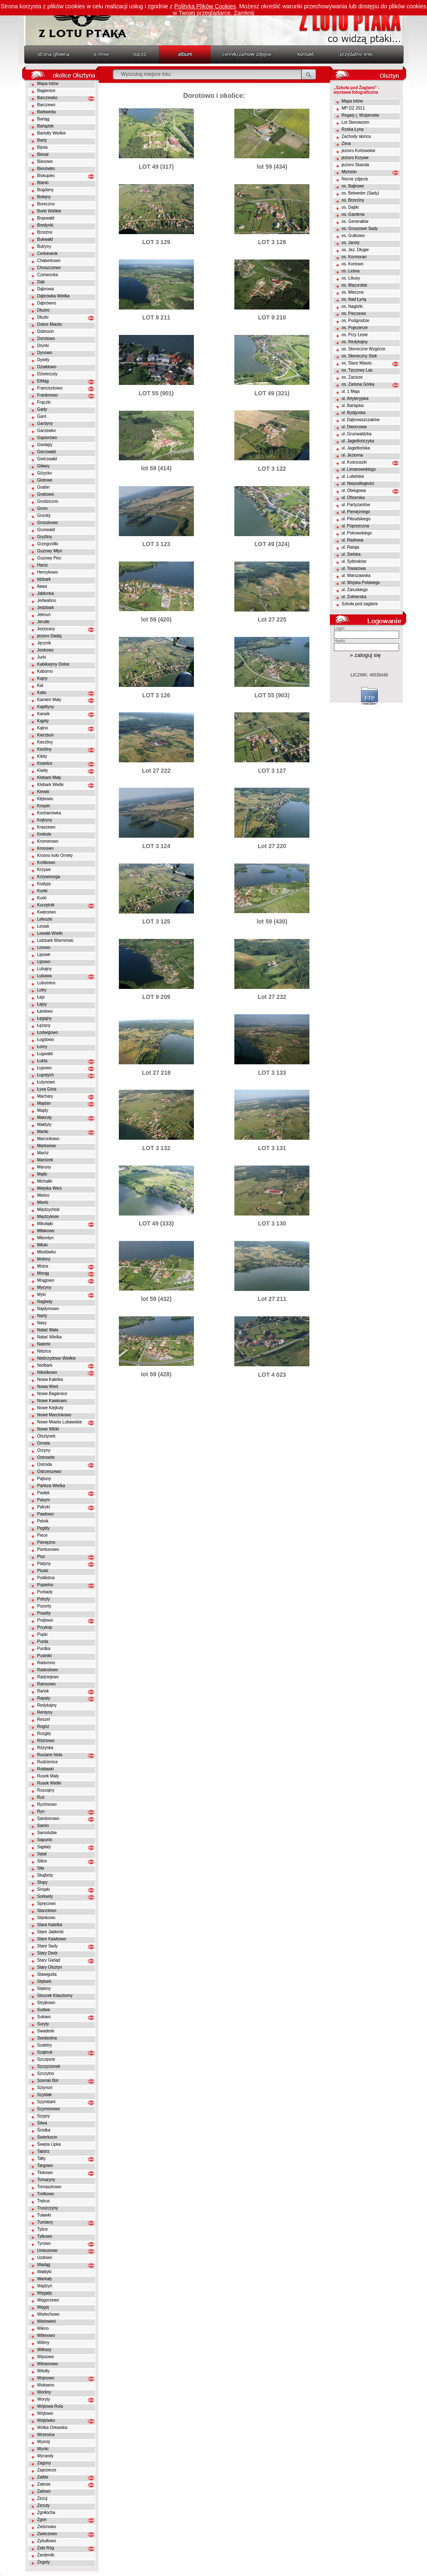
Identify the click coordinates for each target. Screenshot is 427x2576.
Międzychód (48, 1209)
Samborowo (48, 1818)
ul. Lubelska (353, 476)
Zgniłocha (46, 2512)
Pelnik (42, 1521)
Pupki (42, 1634)
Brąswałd (45, 218)
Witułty (43, 2371)
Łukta (42, 1060)
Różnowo (46, 1740)
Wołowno (45, 2385)
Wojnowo (45, 2378)
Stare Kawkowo (51, 1939)
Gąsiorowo (47, 437)
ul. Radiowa (352, 540)
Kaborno (45, 671)
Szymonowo (48, 2109)
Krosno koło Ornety (55, 855)
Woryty (43, 2399)
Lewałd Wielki (50, 933)
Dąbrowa (45, 289)
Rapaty (43, 1698)
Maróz (43, 1153)
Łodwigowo (47, 1032)
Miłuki (42, 1245)
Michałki (44, 1181)
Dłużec (43, 310)
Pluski (42, 1570)
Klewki (43, 791)
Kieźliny (44, 749)
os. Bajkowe (353, 186)
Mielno (43, 1195)
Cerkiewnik (47, 253)
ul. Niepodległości (358, 483)
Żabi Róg (45, 2548)
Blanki (42, 182)
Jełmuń (43, 614)
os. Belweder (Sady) (360, 193)
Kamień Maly (49, 699)
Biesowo (45, 161)
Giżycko (44, 473)
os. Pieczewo (354, 313)
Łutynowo (46, 1082)
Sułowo (44, 2016)
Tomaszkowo (49, 2186)
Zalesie (43, 2484)
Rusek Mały (48, 1776)
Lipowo (43, 961)
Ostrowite (46, 1457)
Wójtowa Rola (50, 2406)
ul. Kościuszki (354, 462)
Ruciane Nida (49, 1754)
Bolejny (44, 197)
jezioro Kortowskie (358, 150)
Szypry (43, 2116)
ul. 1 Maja (350, 391)
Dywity (43, 359)
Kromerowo (47, 841)
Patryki (43, 1507)
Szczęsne (46, 2059)
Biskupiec (46, 175)
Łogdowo (45, 1039)
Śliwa (42, 2123)
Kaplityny (45, 706)
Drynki (43, 345)
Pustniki (44, 1655)
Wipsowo (45, 2356)
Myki (41, 1294)
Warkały (44, 2278)
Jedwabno (46, 600)
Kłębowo (45, 798)
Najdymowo (48, 1308)
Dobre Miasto (49, 324)
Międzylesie (48, 1216)
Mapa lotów (47, 83)
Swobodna (47, 2038)
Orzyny (43, 1450)
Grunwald (46, 529)
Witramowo (47, 2363)
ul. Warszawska (356, 575)
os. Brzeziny (353, 200)
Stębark (44, 1981)
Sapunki (44, 1839)
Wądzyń (44, 2286)
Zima (346, 143)
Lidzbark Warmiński (55, 940)
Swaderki (45, 2031)
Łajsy (42, 1004)
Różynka (45, 1747)
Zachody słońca (356, 136)
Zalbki (42, 2477)
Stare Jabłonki (50, 1932)
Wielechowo (48, 2314)
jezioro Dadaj (49, 636)
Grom (42, 508)
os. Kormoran (354, 257)
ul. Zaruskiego (355, 589)
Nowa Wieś (47, 1386)
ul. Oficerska (353, 497)
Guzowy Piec (49, 558)
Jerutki (43, 621)
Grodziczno (47, 501)
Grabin (43, 487)
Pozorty (44, 1606)
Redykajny (47, 1705)
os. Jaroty (350, 242)
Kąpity (43, 721)
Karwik (43, 713)
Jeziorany (46, 629)
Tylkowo (44, 2236)
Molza (42, 1266)
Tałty (41, 2158)
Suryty (43, 2024)
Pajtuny (44, 1478)
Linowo (43, 947)
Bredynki (45, 225)
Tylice (42, 2229)
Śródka (43, 2130)
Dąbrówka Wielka (53, 296)
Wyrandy (45, 2456)
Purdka (43, 1648)
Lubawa (44, 975)
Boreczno (46, 204)
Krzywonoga (48, 876)
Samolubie (47, 1832)
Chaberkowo (48, 260)
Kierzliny (45, 742)
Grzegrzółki (47, 544)
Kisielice (45, 763)
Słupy (42, 1882)
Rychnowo (47, 1804)
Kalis (41, 692)
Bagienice (46, 90)
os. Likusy (351, 278)
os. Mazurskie (354, 285)
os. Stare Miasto (357, 363)
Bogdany (45, 189)
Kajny (42, 678)
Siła (40, 1868)
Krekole (44, 834)
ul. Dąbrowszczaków (360, 419)
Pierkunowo (48, 1549)
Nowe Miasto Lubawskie (59, 1422)
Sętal (42, 1854)
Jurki (41, 657)
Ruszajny (45, 1790)
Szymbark (46, 2101)
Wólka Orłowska (52, 2427)
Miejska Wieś (49, 1188)
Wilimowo (46, 2335)
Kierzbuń (45, 735)
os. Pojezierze (355, 327)
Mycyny (44, 1287)
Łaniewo (45, 1011)
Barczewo (46, 104)
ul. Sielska (351, 554)
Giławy (43, 466)
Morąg (43, 1273)
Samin (43, 1825)
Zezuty (43, 2505)
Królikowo (46, 862)
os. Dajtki (350, 207)
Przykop (44, 1627)
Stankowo (46, 1917)
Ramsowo (46, 1684)
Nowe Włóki (48, 1429)
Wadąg (43, 2264)
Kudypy (44, 883)
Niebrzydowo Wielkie (56, 1358)
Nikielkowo (47, 1372)
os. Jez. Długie (355, 249)
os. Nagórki (352, 306)
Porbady (45, 1592)
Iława (42, 586)
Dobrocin (45, 331)
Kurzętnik (46, 905)
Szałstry (44, 2045)
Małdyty (44, 1124)
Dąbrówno (46, 303)
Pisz (41, 1556)
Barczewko (47, 97)
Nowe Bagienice (52, 1393)
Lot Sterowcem (355, 122)
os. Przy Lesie (355, 334)
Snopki (43, 1889)
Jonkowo (45, 650)
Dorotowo (46, 338)
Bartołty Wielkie (51, 133)
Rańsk (43, 1691)
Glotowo (45, 480)
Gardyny (45, 423)
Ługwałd (45, 1053)
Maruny (44, 1167)
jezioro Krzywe (355, 157)
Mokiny (43, 1259)
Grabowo (45, 494)
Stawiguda (47, 1974)
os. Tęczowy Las (357, 370)
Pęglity (43, 1528)
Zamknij (244, 13)
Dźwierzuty (47, 374)
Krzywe (44, 869)
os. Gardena (353, 214)
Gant (41, 416)
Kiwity (42, 770)
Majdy (42, 1110)
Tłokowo (45, 2172)
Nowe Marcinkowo (54, 1415)
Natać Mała (47, 1330)
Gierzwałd (46, 451)
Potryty (43, 1599)
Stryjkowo (46, 2002)
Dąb (41, 282)
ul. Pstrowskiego (357, 533)
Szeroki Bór (48, 2080)
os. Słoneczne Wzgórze (363, 349)
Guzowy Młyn (49, 551)
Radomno (46, 1662)
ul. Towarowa (354, 568)
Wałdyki (44, 2271)
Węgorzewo (48, 2300)
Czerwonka (47, 274)
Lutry (41, 990)
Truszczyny (47, 2208)
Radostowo (47, 1669)
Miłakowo (46, 1230)
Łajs (41, 997)
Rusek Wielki (49, 1783)
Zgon (42, 2519)
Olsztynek (46, 1436)
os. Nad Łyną (354, 299)
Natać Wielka (49, 1337)
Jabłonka (45, 593)
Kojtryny (44, 820)
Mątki (42, 1174)
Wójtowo (45, 2413)
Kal (40, 685)
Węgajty (44, 2293)
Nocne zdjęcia (355, 179)
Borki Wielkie (49, 211)
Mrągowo (45, 1280)
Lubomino (46, 983)
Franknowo (47, 395)
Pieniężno (46, 1542)
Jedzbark (45, 607)
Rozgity (44, 1733)
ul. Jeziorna (352, 455)
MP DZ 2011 (353, 108)
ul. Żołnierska (354, 596)
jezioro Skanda (355, 164)
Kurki (42, 898)
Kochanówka (49, 813)
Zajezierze (46, 2470)
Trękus (43, 2201)
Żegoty (43, 2562)
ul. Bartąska (353, 405)
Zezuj (42, 2498)
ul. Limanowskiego (359, 469)
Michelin (349, 172)
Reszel (43, 1719)
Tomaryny (46, 2179)
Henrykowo (47, 572)
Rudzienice (47, 1762)
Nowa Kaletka (50, 1379)
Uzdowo (44, 2257)
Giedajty (45, 444)
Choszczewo (49, 267)
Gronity (43, 515)
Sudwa (43, 2009)
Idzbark (44, 579)
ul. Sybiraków (354, 561)
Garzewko (46, 430)
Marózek (45, 1160)
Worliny (44, 2392)
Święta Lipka (49, 2144)
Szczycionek (48, 2066)
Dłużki (42, 317)
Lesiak (43, 926)
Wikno (43, 2328)
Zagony (44, 2463)
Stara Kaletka (49, 1924)
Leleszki (44, 919)
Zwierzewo (47, 2533)
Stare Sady (47, 1946)
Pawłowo (45, 1514)
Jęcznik (44, 643)
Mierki (42, 1202)
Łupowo (44, 1068)
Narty (42, 1315)
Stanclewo (46, 1910)
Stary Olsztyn (49, 1967)
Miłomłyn (45, 1238)
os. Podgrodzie (355, 320)
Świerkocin (47, 2137)
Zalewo (43, 2491)
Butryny (44, 246)
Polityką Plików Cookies (205, 6)
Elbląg (43, 381)
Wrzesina (46, 2434)
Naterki (43, 1344)
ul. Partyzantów (356, 504)
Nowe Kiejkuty (50, 1407)
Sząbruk (45, 2052)
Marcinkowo (48, 1138)
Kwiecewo (46, 912)
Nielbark (45, 1365)
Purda (42, 1641)
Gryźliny (44, 536)
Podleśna (46, 1577)
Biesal (42, 154)
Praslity (44, 1613)
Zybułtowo (46, 2541)
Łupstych (45, 1075)
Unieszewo (47, 2250)
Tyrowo (43, 2243)
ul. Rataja (350, 547)
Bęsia (42, 147)
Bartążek (45, 126)
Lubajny (44, 968)
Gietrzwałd (47, 459)
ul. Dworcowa (354, 426)
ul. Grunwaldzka (357, 434)
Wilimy (43, 2342)
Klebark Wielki (50, 784)
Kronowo (45, 848)
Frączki (43, 402)
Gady (42, 409)
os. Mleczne (353, 292)
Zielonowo (46, 2526)
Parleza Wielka (51, 1485)
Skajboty (45, 1875)
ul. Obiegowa (354, 490)
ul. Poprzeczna (355, 526)
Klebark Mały (49, 777)
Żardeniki (45, 2555)
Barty (42, 140)
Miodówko (46, 1252)
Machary (45, 1096)
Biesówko (46, 168)
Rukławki (45, 1769)
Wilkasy (44, 2349)
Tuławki (44, 2215)
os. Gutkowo (353, 235)
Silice (42, 1861)
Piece (42, 1535)
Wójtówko (46, 2420)
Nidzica (44, 1351)
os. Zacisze (352, 377)
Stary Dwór (47, 1953)
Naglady (45, 1301)
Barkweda (46, 112)
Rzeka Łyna (353, 129)
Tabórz (43, 2151)
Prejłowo (45, 1620)
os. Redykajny (355, 341)
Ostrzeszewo (49, 1471)
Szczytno (45, 2073)
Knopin (43, 806)
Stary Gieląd (48, 1960)
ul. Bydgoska (353, 412)
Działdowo (46, 366)
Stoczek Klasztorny (55, 1995)
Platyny (44, 1563)
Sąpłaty (44, 1847)
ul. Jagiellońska (356, 448)
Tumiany (45, 2222)
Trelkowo (45, 2194)
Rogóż (43, 1726)
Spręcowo (46, 1903)
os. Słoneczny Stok (359, 356)
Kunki (42, 891)
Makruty (44, 1117)
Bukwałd (45, 239)
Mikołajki (45, 1223)
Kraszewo (46, 827)
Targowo (45, 2165)
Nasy (42, 1322)
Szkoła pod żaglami (360, 604)
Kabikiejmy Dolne (53, 664)
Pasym (43, 1500)
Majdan (44, 1103)
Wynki (42, 2448)
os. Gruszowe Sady (360, 228)
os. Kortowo (353, 264)
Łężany (43, 1025)
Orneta (43, 1443)
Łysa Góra (46, 1089)
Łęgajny (44, 1018)
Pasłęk (43, 1492)
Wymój (43, 2441)
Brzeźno (45, 232)
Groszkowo (47, 522)
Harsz (42, 565)
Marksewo (46, 1145)
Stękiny (44, 1988)
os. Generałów (355, 221)
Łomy (42, 1046)
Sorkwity (45, 1896)
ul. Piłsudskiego (356, 519)
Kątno (42, 728)
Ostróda (44, 1464)
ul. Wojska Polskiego (361, 582)
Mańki (42, 1131)
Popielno (45, 1585)
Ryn (41, 1811)
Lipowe (43, 954)
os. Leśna (350, 271)
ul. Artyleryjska (355, 398)
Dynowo (44, 352)
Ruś (41, 1797)
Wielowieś (46, 2321)
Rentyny (45, 1712)
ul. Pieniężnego (356, 511)
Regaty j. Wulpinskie (360, 115)
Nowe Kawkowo (52, 1400)
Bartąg (43, 119)
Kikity (42, 756)
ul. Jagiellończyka (358, 441)
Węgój (43, 2307)
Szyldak (44, 2094)
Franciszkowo (50, 388)
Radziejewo (48, 1677)
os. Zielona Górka (358, 384)
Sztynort (45, 2087)
